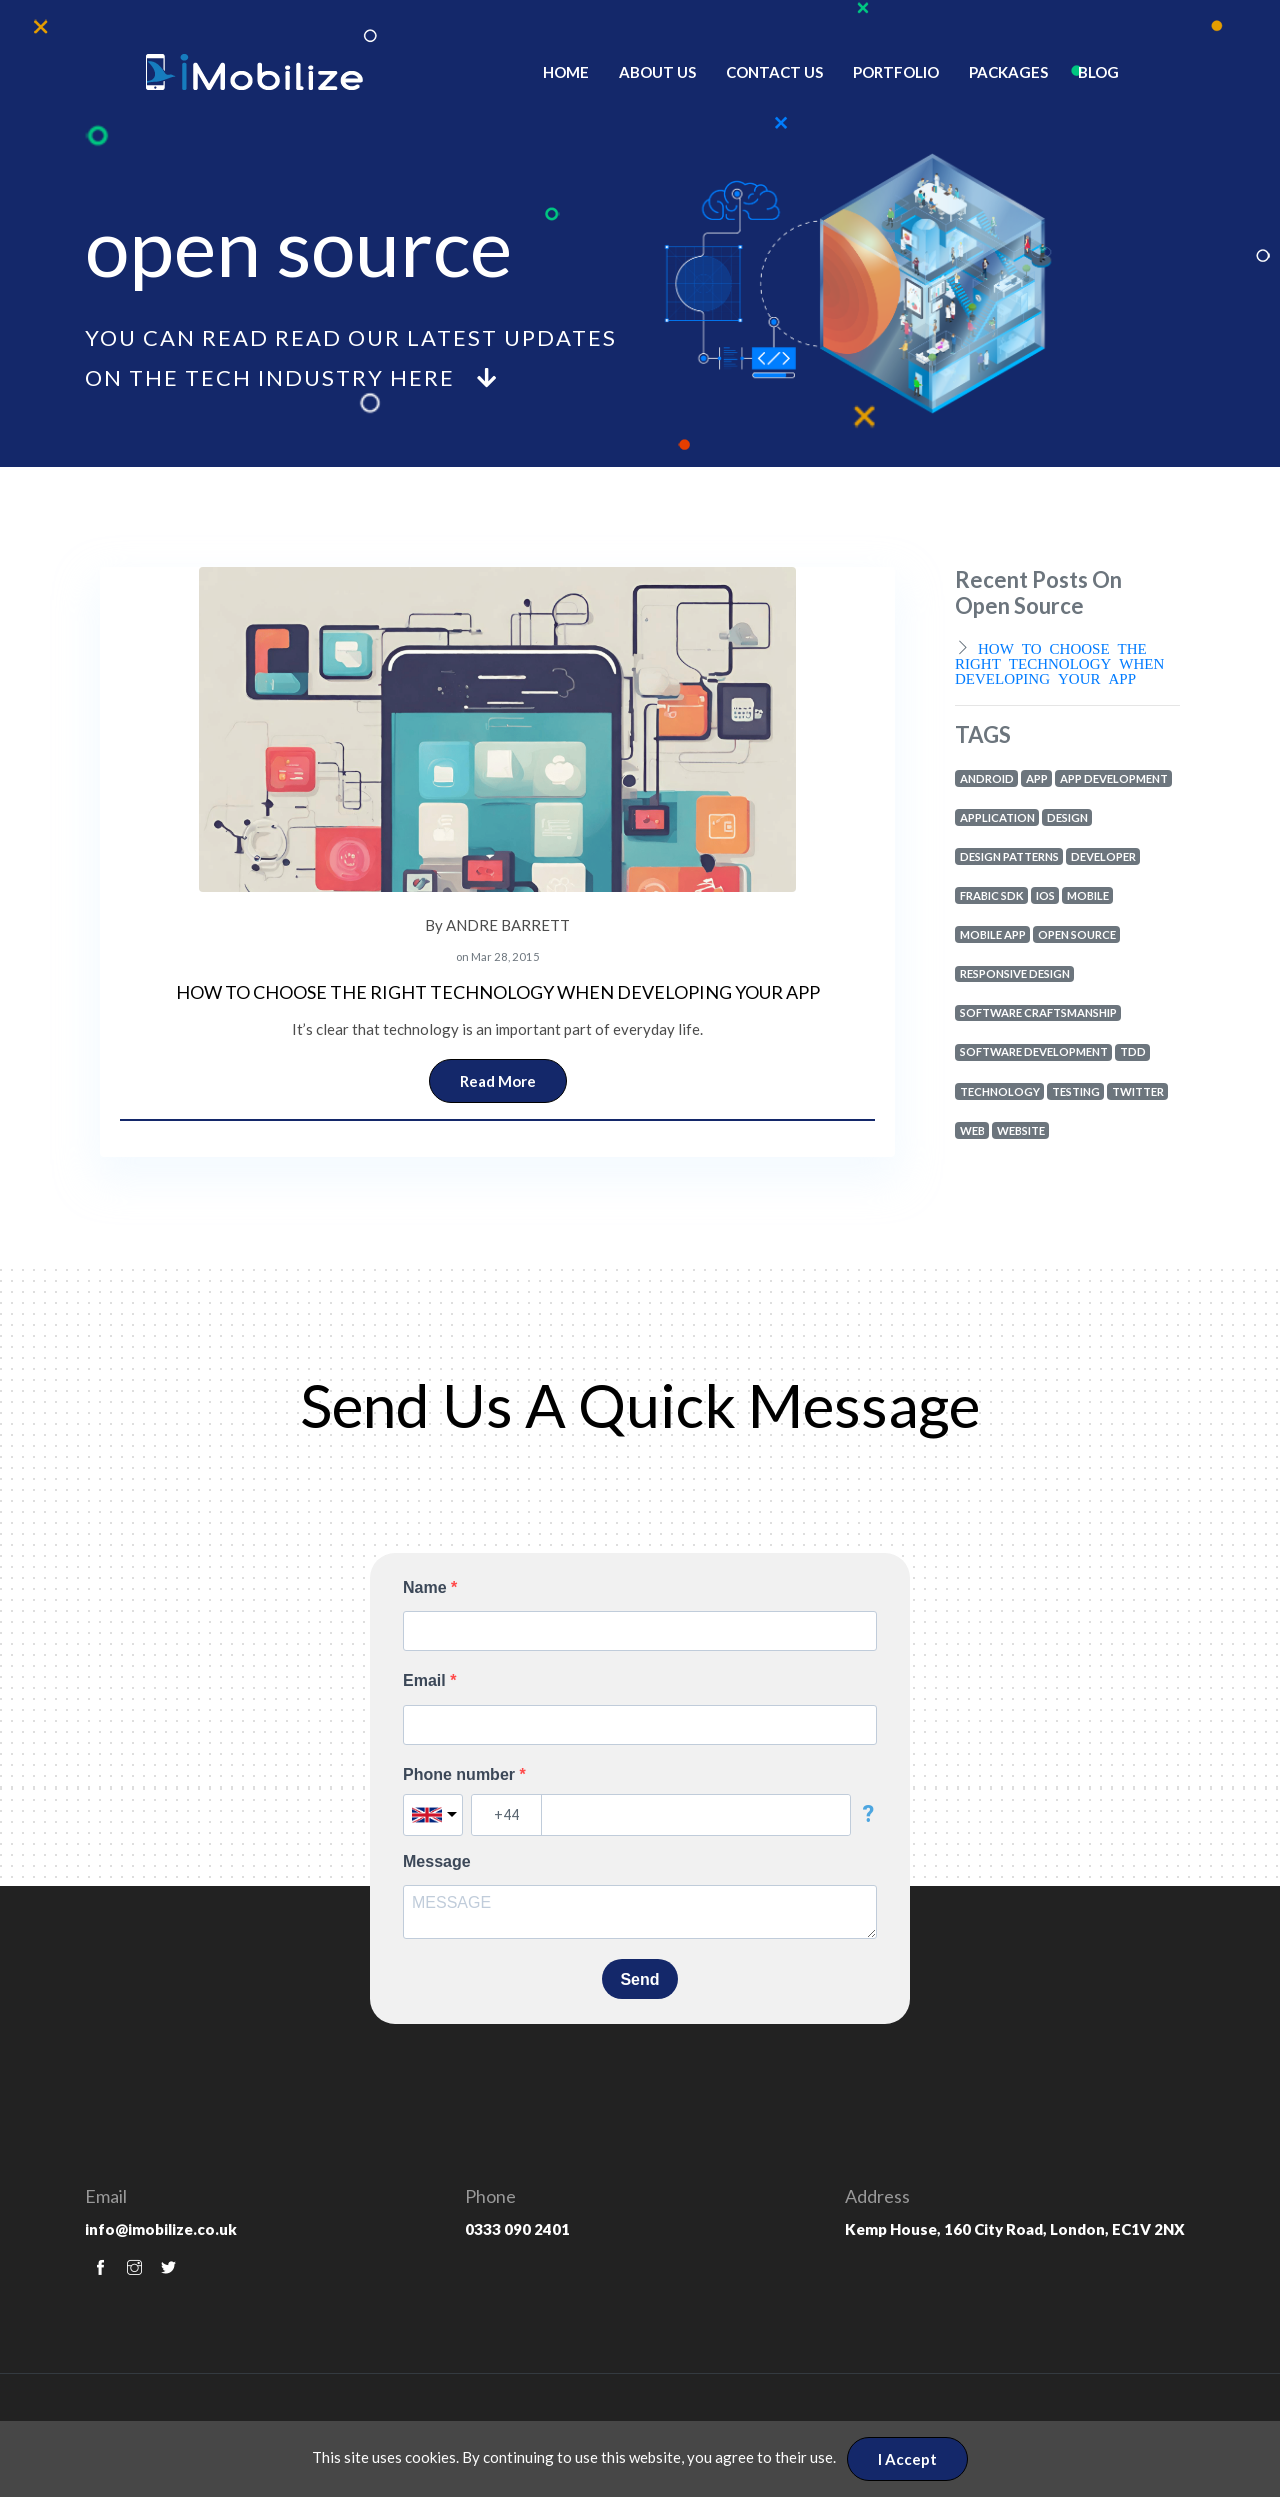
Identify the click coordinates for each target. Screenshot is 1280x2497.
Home (566, 72)
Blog (1098, 72)
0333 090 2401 (517, 2229)
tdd (1133, 1051)
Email (426, 1680)
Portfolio (896, 72)
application (997, 817)
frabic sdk (992, 895)
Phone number (461, 1774)
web (972, 1130)
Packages (1008, 72)
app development (1114, 778)
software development (1034, 1051)
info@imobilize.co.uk (161, 2229)
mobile (1088, 895)
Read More (498, 1081)
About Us (657, 72)
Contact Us (774, 72)
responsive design (1015, 973)
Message (437, 1861)
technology (1000, 1091)
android (987, 778)
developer (1103, 856)
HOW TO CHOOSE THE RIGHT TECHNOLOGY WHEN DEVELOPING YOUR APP (498, 992)
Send (639, 1979)
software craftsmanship (1038, 1012)
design (1067, 817)
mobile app (993, 934)
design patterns (1009, 856)
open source (1077, 934)
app (1037, 778)
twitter (1138, 1091)
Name (427, 1587)
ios (1045, 895)
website (1021, 1130)
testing (1076, 1091)
